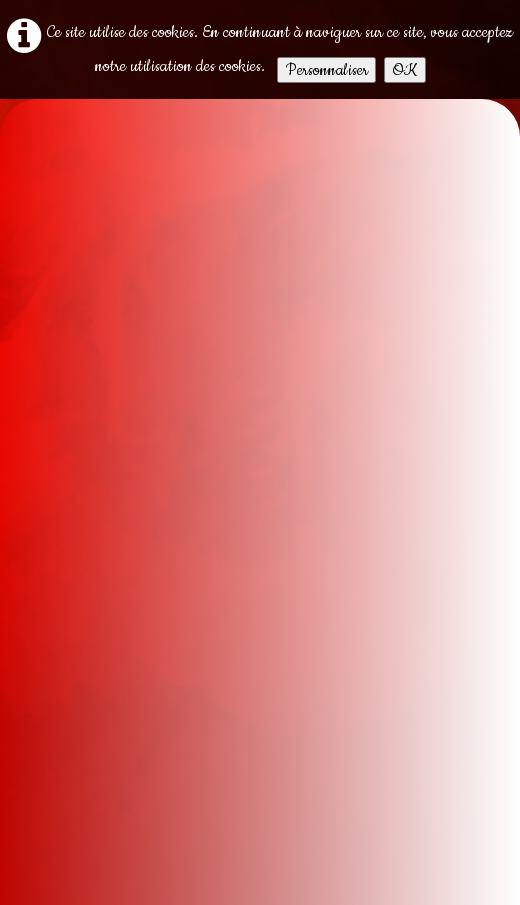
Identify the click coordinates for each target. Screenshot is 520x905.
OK (405, 70)
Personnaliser (326, 70)
